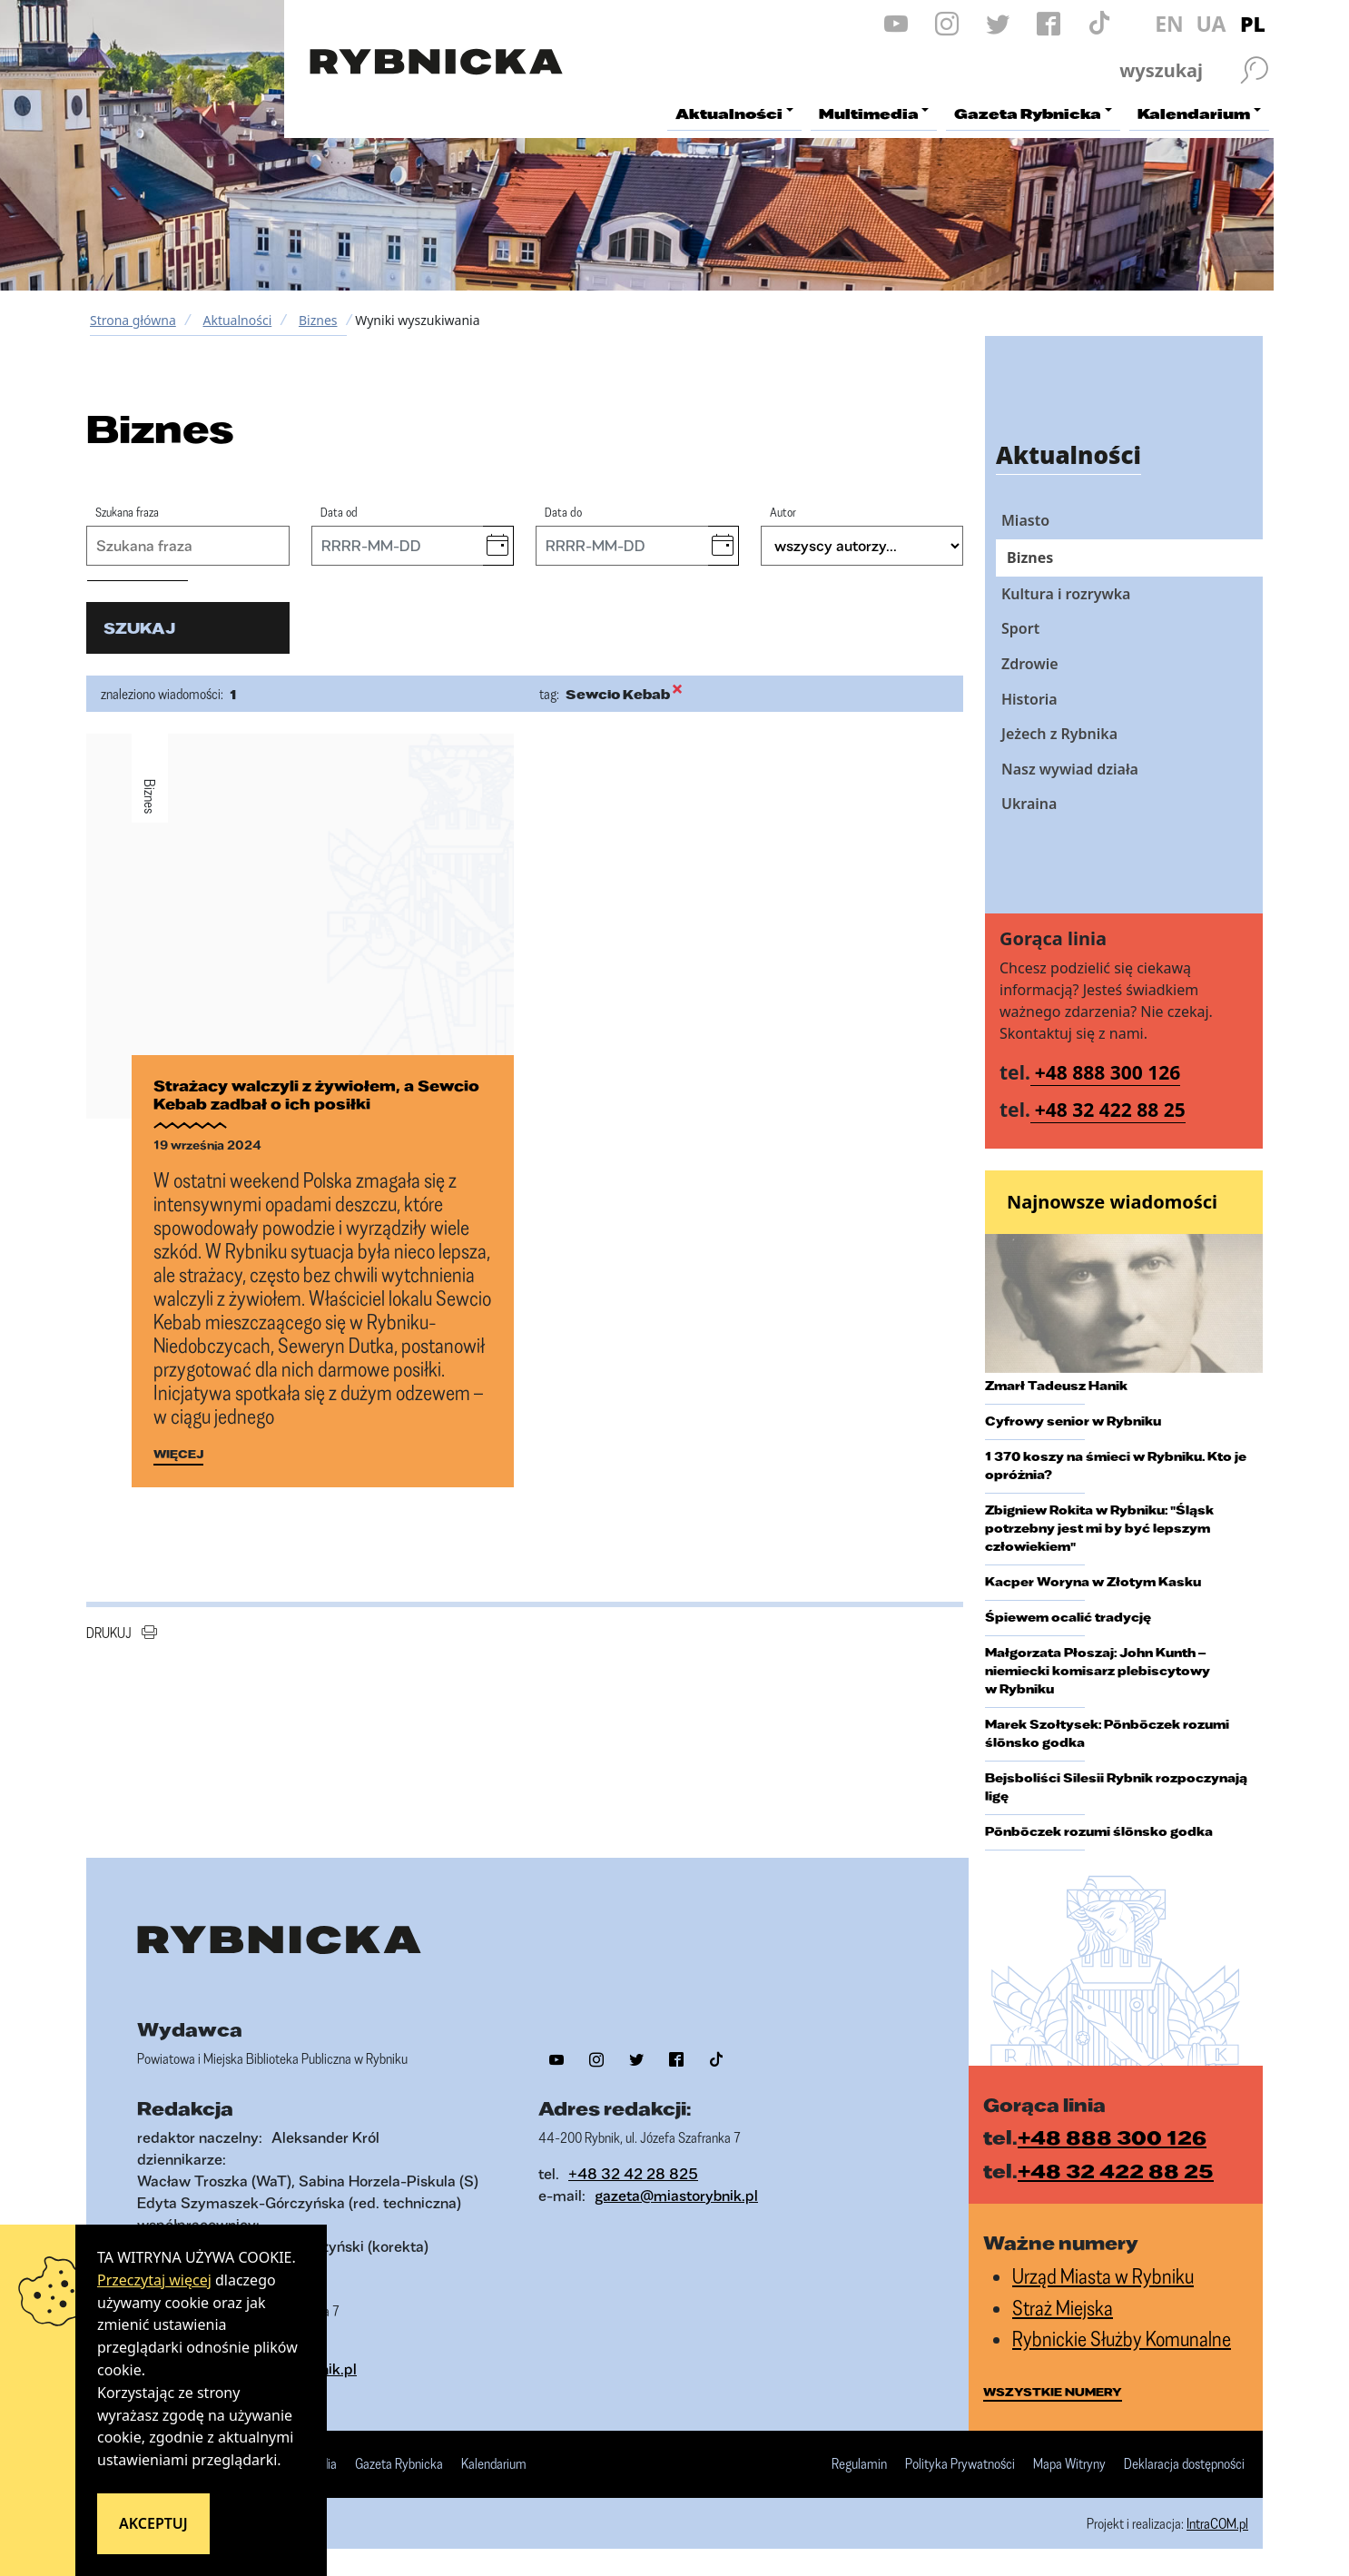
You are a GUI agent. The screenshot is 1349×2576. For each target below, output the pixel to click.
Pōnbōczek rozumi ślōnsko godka (1099, 1831)
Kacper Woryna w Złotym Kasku (1093, 1581)
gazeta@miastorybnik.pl (676, 2195)
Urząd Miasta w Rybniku (1103, 2276)
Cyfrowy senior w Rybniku (1073, 1421)
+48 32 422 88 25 (1110, 1109)
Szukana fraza (127, 511)
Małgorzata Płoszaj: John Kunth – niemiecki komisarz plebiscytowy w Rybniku (1097, 1670)
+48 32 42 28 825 (633, 2173)
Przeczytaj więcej (154, 2280)
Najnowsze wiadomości (1112, 1201)
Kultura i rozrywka (1065, 594)
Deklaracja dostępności (1184, 2464)
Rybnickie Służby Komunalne (1121, 2338)
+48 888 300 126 (1108, 1072)
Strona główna (133, 320)
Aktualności (236, 320)
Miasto (1025, 520)
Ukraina (1029, 804)
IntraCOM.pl (1217, 2523)
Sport (1020, 628)
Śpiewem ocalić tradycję (1068, 1617)
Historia (1029, 699)
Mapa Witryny (1069, 2464)
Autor (783, 511)
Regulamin (859, 2464)
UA (1211, 23)
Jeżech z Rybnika (1059, 734)
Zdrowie (1030, 664)
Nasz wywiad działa (1069, 769)
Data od (339, 511)
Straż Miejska (1062, 2307)
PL (1252, 23)
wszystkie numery (1052, 2391)
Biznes (318, 320)
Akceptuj (153, 2523)
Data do (563, 511)
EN (1169, 23)
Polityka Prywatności (960, 2464)
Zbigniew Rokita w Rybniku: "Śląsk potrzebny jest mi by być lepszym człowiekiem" (1099, 1528)
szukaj (139, 628)
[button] (498, 546)
